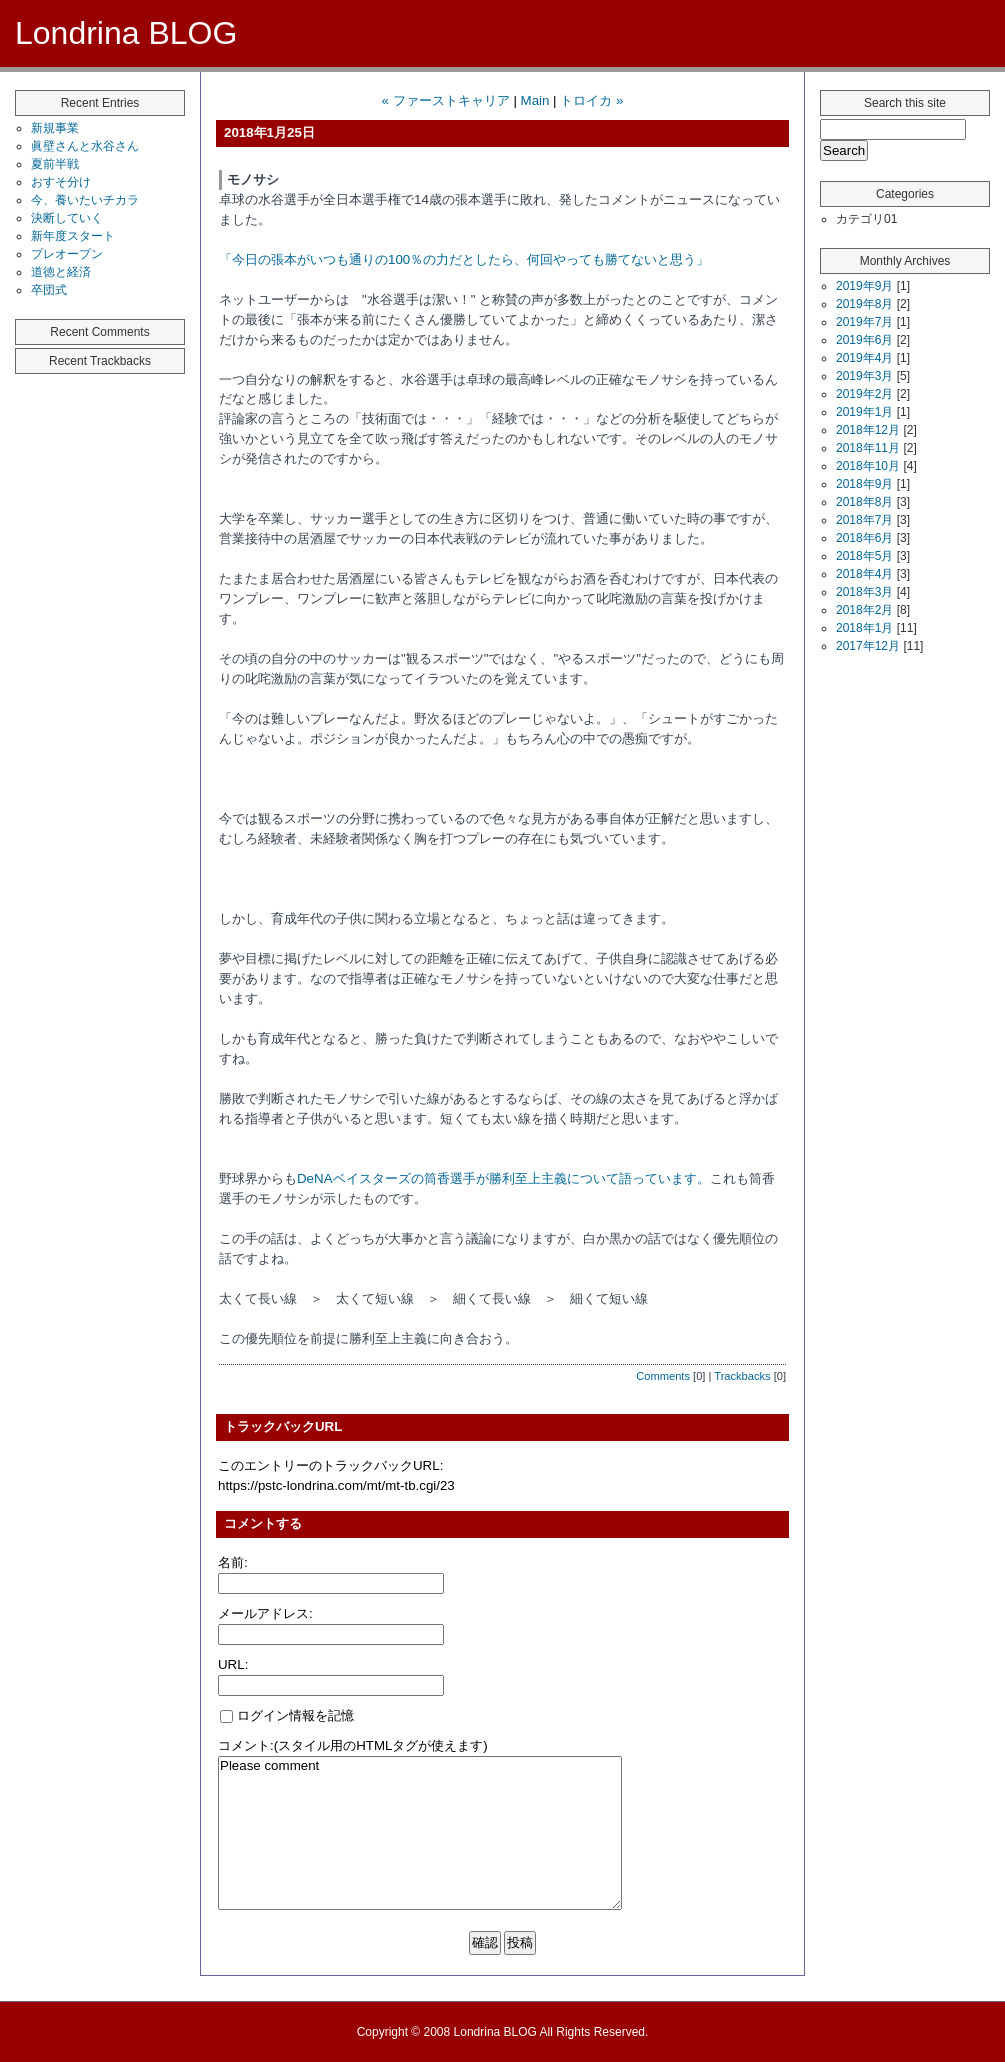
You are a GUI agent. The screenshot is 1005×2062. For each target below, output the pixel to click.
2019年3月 (864, 376)
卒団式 (49, 290)
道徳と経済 (61, 272)
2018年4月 (864, 574)
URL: (233, 1664)
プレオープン (67, 254)
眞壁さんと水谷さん (85, 146)
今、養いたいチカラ (85, 200)
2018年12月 (868, 430)
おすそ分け (61, 182)
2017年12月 (868, 646)
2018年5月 (864, 556)
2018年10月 (868, 466)
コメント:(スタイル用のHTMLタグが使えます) (353, 1745)
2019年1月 (864, 412)
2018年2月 (864, 610)
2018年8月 (864, 502)
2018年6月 (864, 538)
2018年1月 (864, 628)
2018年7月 (864, 520)
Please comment (420, 1833)
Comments (663, 1376)
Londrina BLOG (126, 33)
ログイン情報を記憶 (287, 1715)
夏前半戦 (55, 164)
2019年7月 (864, 322)
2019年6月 (864, 340)
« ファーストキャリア (446, 100)
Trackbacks (742, 1376)
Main (535, 100)
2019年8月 (864, 304)
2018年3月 (864, 592)
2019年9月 (864, 286)
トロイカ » (591, 100)
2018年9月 (864, 484)
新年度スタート (73, 236)
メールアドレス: (265, 1613)
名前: (233, 1562)
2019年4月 (864, 358)
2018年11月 (868, 448)
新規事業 (55, 128)
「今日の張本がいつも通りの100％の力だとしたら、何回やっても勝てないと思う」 (464, 259)
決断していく (67, 218)
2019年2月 (864, 394)
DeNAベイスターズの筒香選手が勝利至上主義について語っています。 (503, 1178)
